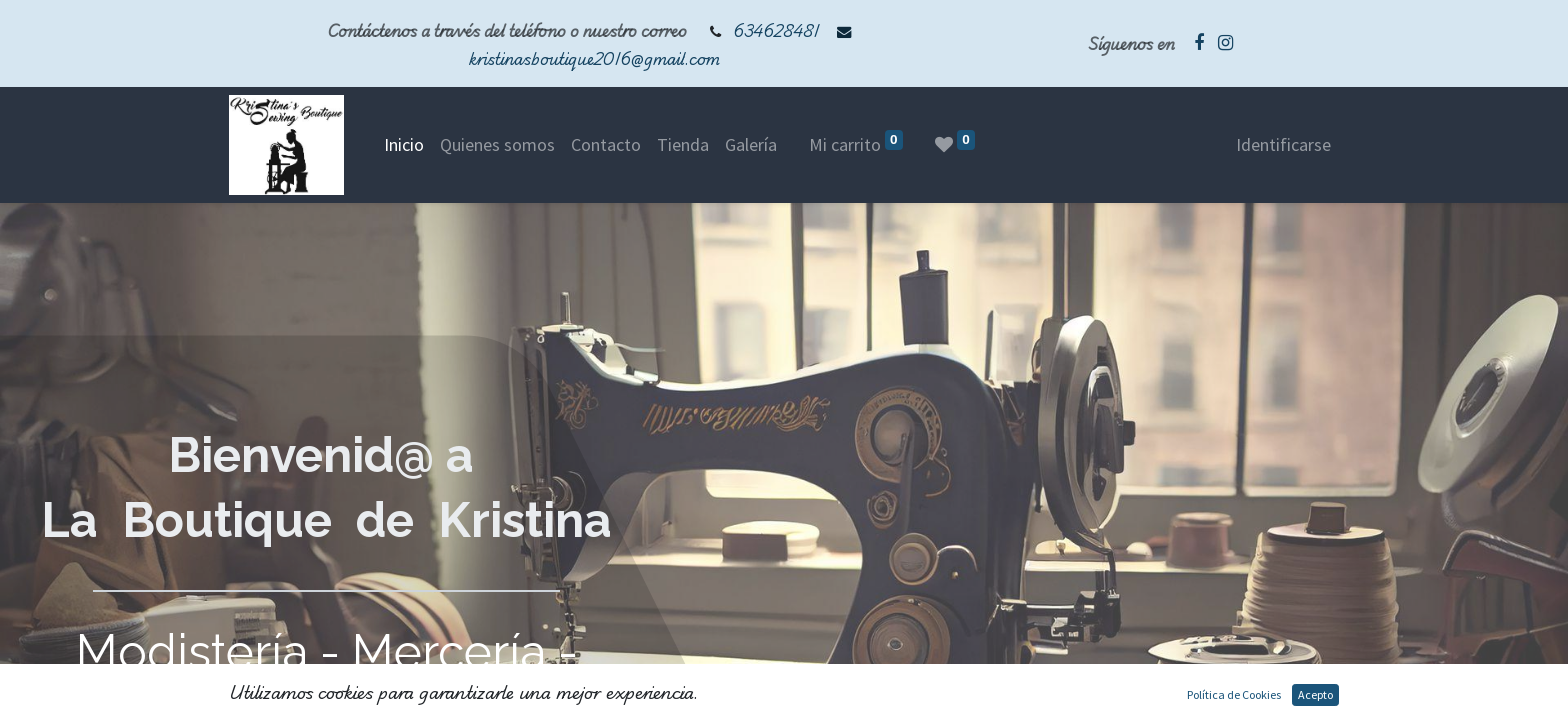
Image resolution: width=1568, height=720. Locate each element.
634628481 (776, 30)
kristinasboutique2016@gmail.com (594, 58)
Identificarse (1283, 144)
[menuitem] (404, 144)
